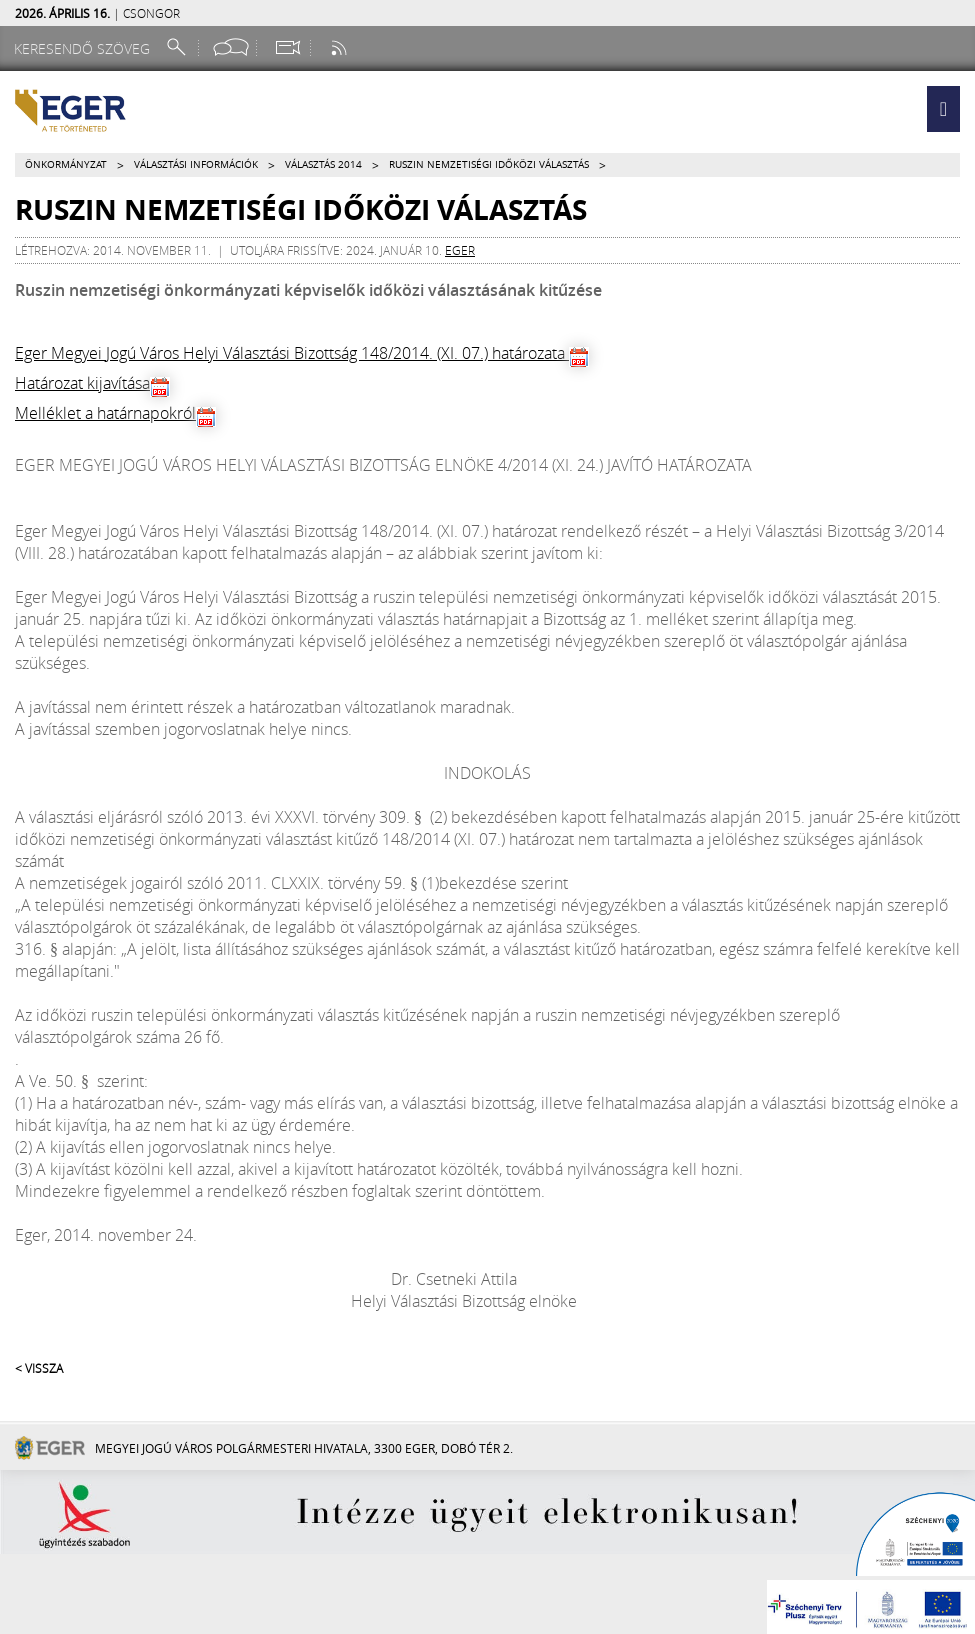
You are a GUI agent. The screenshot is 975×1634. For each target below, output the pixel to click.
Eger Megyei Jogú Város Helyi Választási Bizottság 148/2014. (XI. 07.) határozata (292, 353)
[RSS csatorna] (341, 47)
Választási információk (196, 164)
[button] (943, 109)
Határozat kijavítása (82, 383)
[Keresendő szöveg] (85, 48)
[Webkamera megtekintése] (287, 47)
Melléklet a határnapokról (105, 413)
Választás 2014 (323, 164)
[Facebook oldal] (231, 47)
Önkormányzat (66, 164)
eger (460, 250)
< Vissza (39, 1368)
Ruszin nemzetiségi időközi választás (489, 164)
